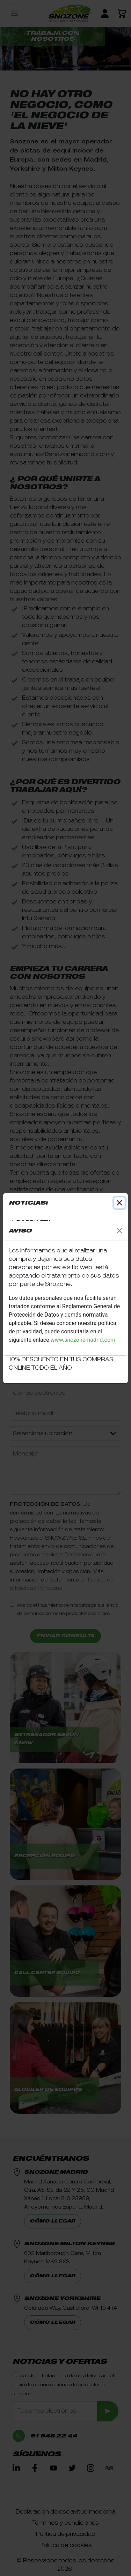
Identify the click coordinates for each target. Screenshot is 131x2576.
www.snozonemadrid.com (84, 1340)
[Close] (119, 1230)
